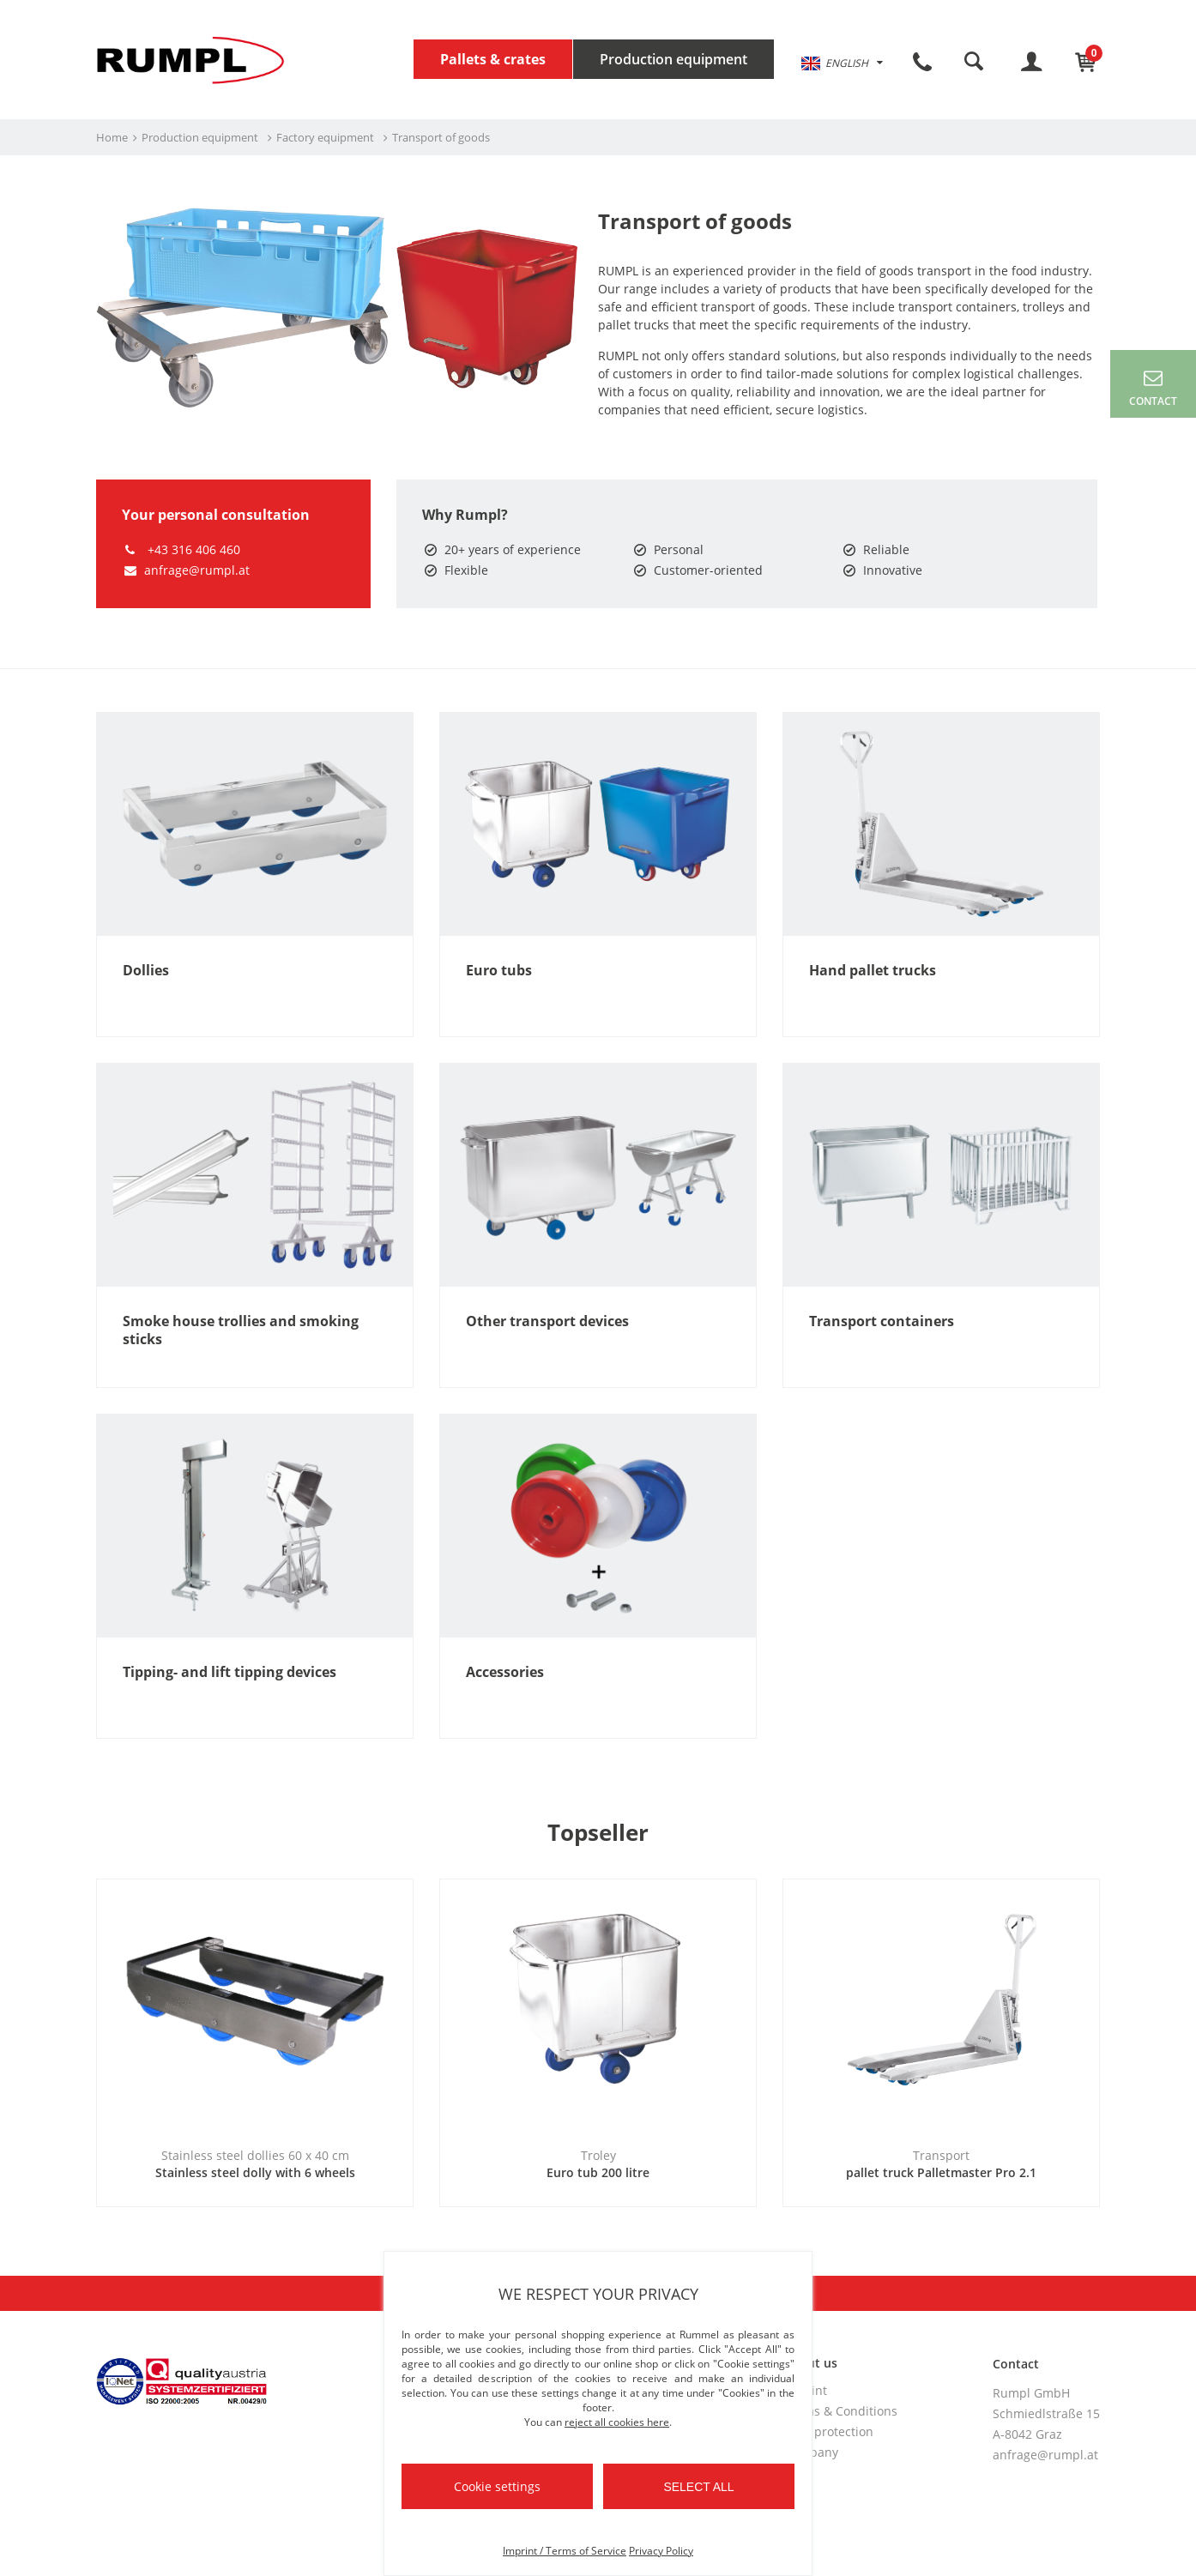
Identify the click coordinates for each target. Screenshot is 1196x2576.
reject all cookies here (617, 2422)
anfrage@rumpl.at (186, 570)
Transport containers (881, 1321)
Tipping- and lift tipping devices (229, 1672)
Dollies (146, 971)
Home (112, 137)
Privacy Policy (661, 2550)
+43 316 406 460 (181, 549)
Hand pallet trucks (872, 971)
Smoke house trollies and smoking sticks (241, 1330)
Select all (698, 2487)
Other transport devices (547, 1321)
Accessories (505, 1672)
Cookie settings (497, 2486)
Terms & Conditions (840, 2411)
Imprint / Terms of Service (564, 2550)
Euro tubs (499, 971)
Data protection (828, 2431)
